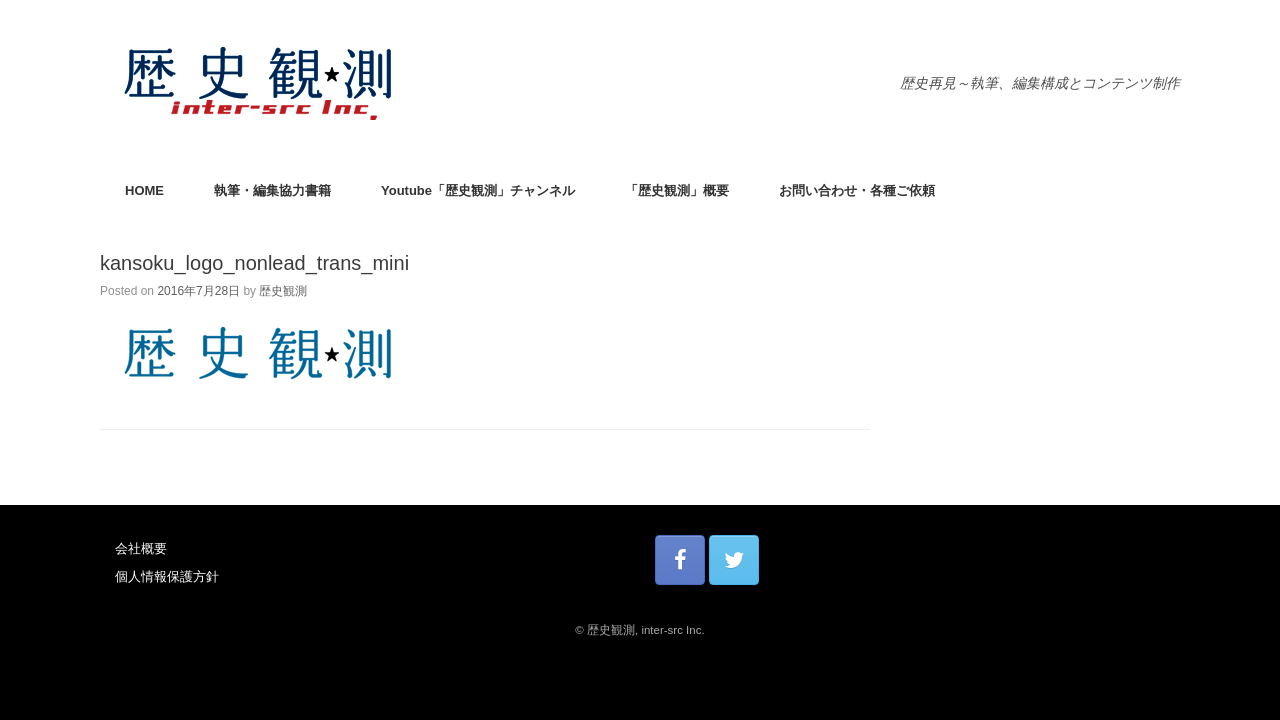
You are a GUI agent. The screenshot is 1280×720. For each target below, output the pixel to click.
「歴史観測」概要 (677, 190)
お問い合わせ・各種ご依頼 (857, 190)
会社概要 (141, 548)
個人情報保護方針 (167, 576)
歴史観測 (283, 291)
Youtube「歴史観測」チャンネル (478, 190)
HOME (144, 190)
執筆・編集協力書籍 (272, 190)
